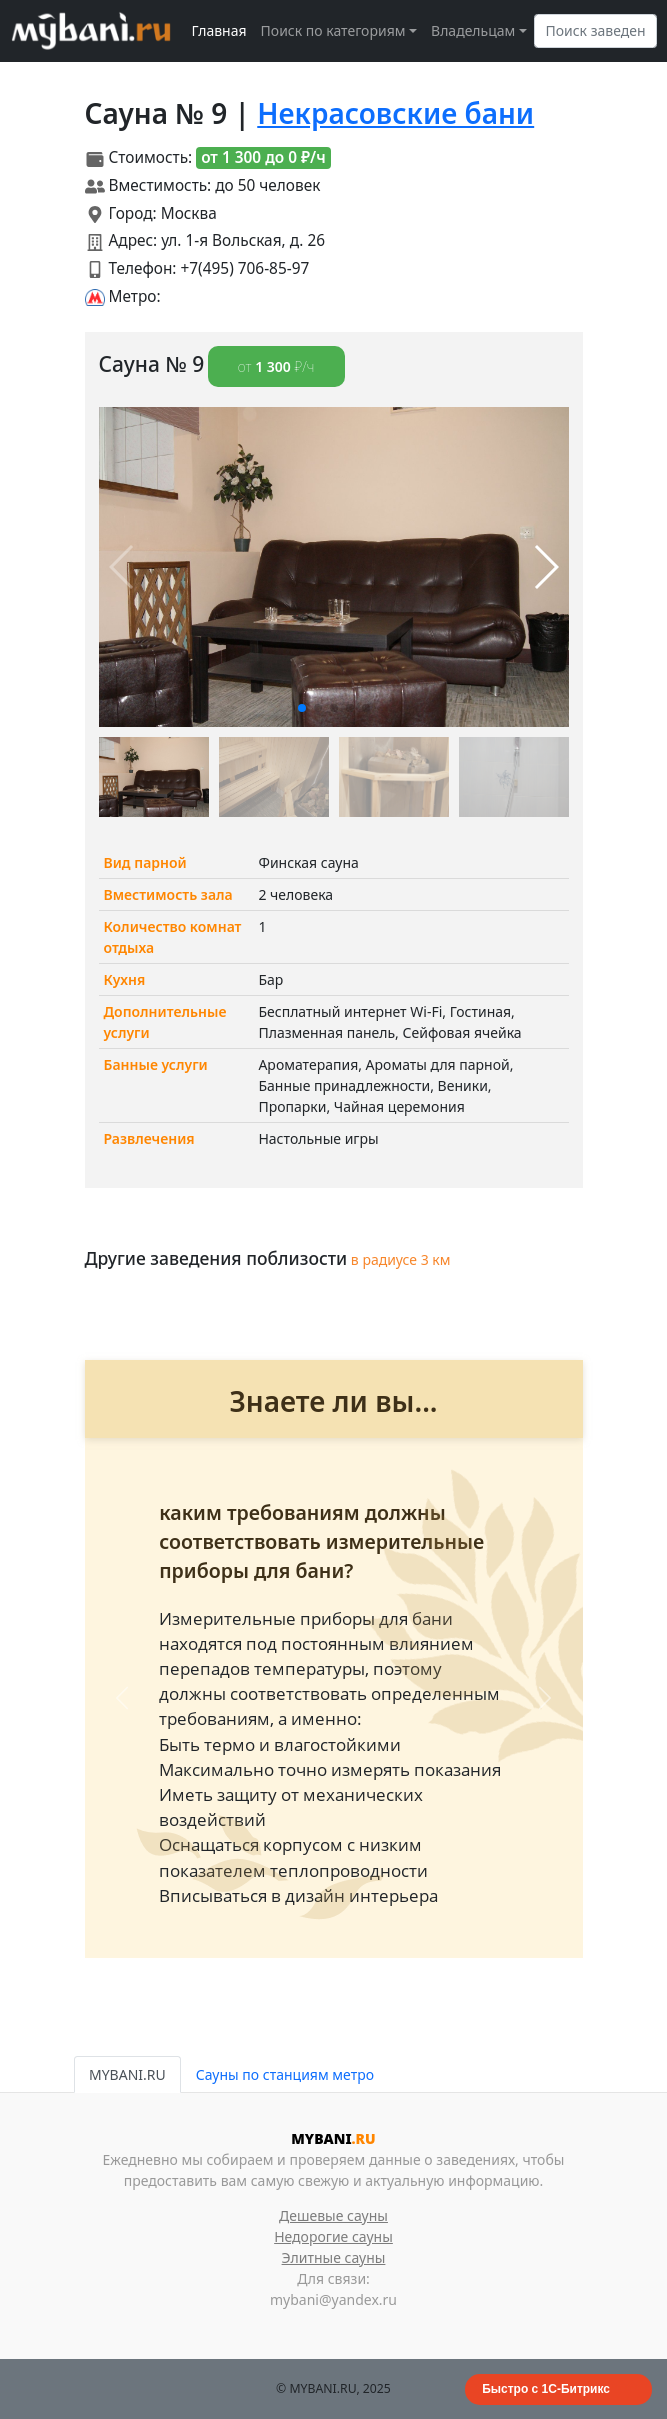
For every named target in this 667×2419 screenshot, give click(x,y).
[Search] (595, 31)
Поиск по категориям (333, 30)
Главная (219, 30)
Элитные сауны (334, 2257)
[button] (302, 708)
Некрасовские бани (395, 113)
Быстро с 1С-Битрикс (546, 2389)
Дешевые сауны (333, 2215)
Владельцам (473, 30)
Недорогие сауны (333, 2236)
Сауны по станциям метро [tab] (285, 2074)
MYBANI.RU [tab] (127, 2074)
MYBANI (333, 2138)
